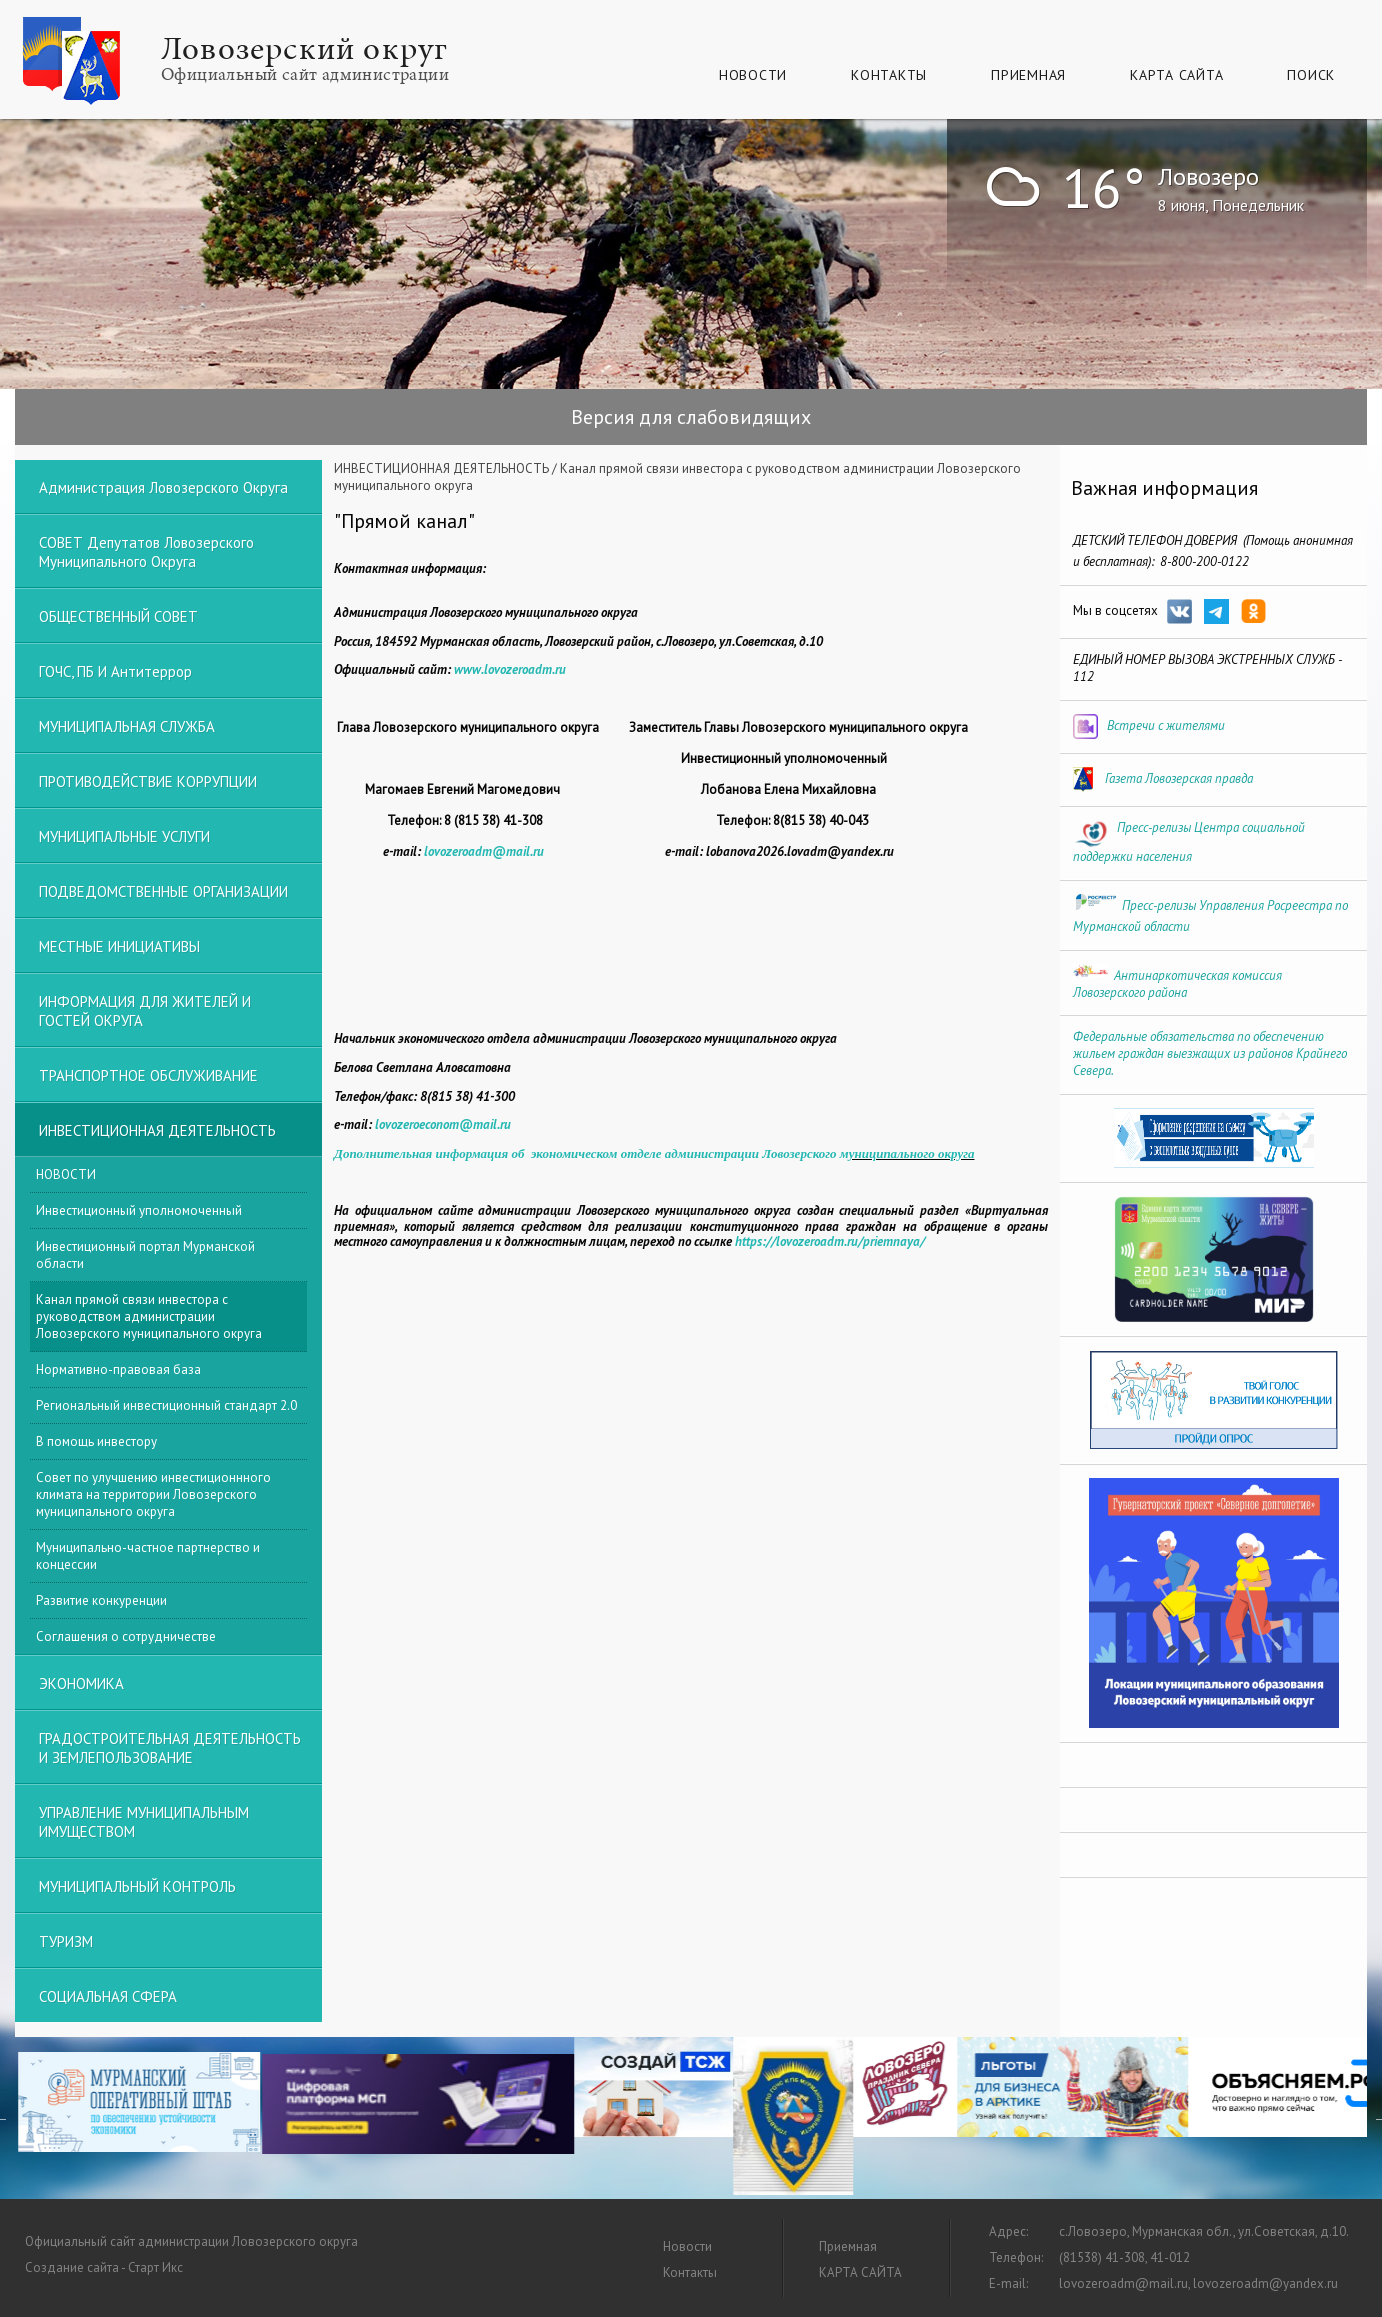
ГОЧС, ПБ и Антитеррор (115, 671)
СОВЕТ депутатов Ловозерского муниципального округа (146, 552)
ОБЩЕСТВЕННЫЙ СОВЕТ (118, 616)
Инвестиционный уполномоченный (139, 1210)
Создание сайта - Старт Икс (104, 2267)
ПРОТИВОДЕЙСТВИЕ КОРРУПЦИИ (148, 781)
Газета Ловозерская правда (1179, 778)
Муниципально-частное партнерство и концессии (148, 1556)
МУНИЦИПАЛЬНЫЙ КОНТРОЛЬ (137, 1886)
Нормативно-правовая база (118, 1369)
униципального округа (912, 1153)
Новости (753, 75)
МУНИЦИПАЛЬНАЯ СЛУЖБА (127, 726)
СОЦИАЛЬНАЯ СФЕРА (108, 1996)
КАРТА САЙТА (1176, 75)
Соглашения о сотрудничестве (126, 1636)
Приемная (1028, 75)
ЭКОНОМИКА (81, 1683)
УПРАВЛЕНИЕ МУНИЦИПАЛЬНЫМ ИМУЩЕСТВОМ (144, 1822)
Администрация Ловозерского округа (163, 487)
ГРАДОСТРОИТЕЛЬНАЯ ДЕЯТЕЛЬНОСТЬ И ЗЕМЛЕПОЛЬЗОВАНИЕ (170, 1748)
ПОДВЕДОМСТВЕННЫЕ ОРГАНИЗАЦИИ (163, 891)
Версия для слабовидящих (691, 417)
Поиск (1311, 75)
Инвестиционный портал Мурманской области (145, 1255)
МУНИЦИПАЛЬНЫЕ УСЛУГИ (124, 836)
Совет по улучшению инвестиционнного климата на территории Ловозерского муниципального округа (153, 1494)
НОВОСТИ (66, 1174)
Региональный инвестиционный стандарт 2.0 (166, 1405)
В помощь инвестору (96, 1441)
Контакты (889, 75)
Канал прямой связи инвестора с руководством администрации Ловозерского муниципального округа (149, 1316)
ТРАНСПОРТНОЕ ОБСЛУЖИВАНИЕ (148, 1075)
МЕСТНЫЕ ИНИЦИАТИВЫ (119, 946)
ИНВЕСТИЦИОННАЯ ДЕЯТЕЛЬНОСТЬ (441, 468)
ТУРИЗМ (66, 1941)
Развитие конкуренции (101, 1600)
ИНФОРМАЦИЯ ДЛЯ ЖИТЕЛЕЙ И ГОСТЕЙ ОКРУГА (145, 1011)
